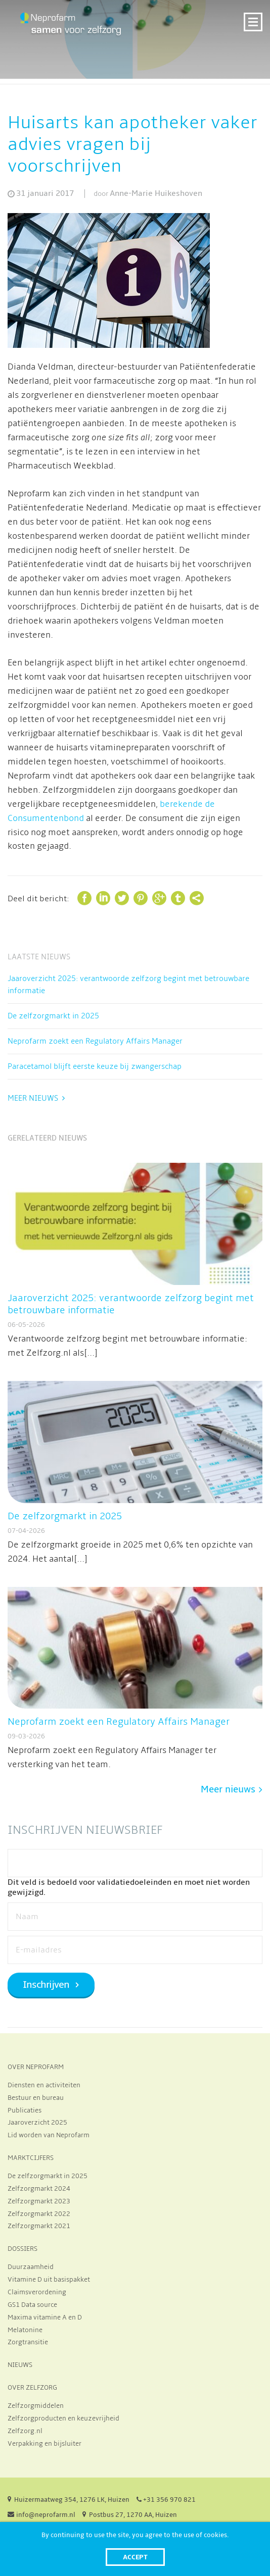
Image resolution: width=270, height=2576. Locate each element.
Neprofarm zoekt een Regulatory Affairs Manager (95, 1041)
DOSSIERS (22, 2249)
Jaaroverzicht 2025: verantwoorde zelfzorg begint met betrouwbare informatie (128, 984)
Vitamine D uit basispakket (49, 2280)
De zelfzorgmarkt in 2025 (53, 1015)
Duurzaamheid (31, 2267)
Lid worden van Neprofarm (48, 2135)
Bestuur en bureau (36, 2098)
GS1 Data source (32, 2305)
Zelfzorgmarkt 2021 (39, 2226)
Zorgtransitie (28, 2342)
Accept (135, 2557)
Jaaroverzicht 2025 (37, 2123)
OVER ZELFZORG (32, 2388)
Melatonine (25, 2330)
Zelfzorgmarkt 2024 (39, 2189)
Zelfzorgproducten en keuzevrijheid (63, 2418)
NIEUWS (20, 2365)
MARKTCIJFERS (31, 2158)
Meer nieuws (33, 1098)
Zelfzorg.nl (25, 2431)
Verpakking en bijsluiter (44, 2444)
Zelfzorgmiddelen (36, 2406)
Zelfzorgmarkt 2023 (39, 2201)
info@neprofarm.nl (45, 2515)
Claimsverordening (37, 2292)
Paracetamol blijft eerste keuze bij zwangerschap (95, 1066)
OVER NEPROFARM (36, 2067)
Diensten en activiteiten (44, 2085)
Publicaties (24, 2110)
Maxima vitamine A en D (45, 2317)
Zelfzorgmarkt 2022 (39, 2214)
